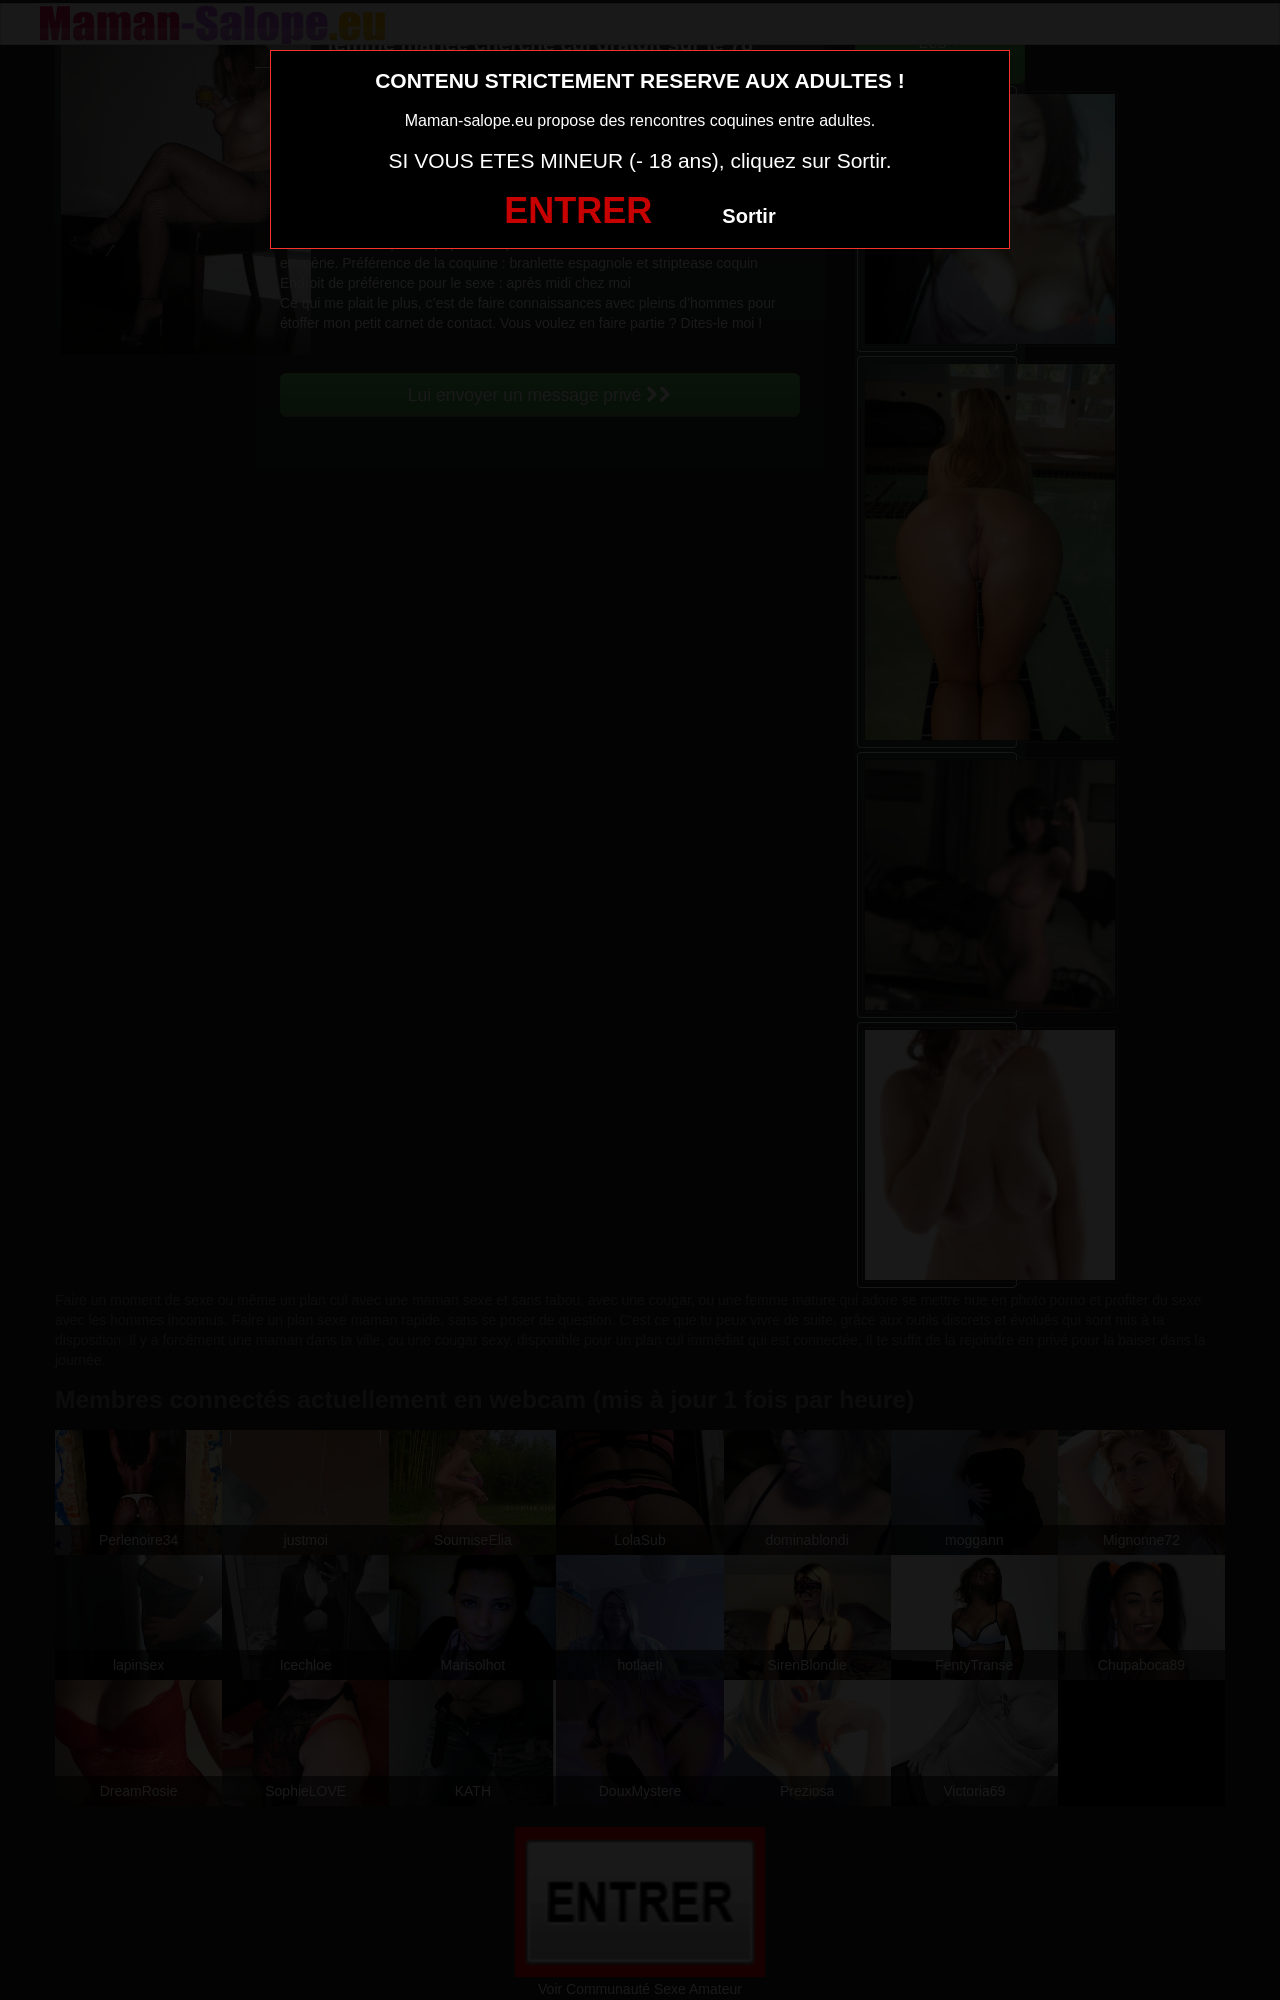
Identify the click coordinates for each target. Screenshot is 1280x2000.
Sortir (748, 216)
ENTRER (578, 210)
